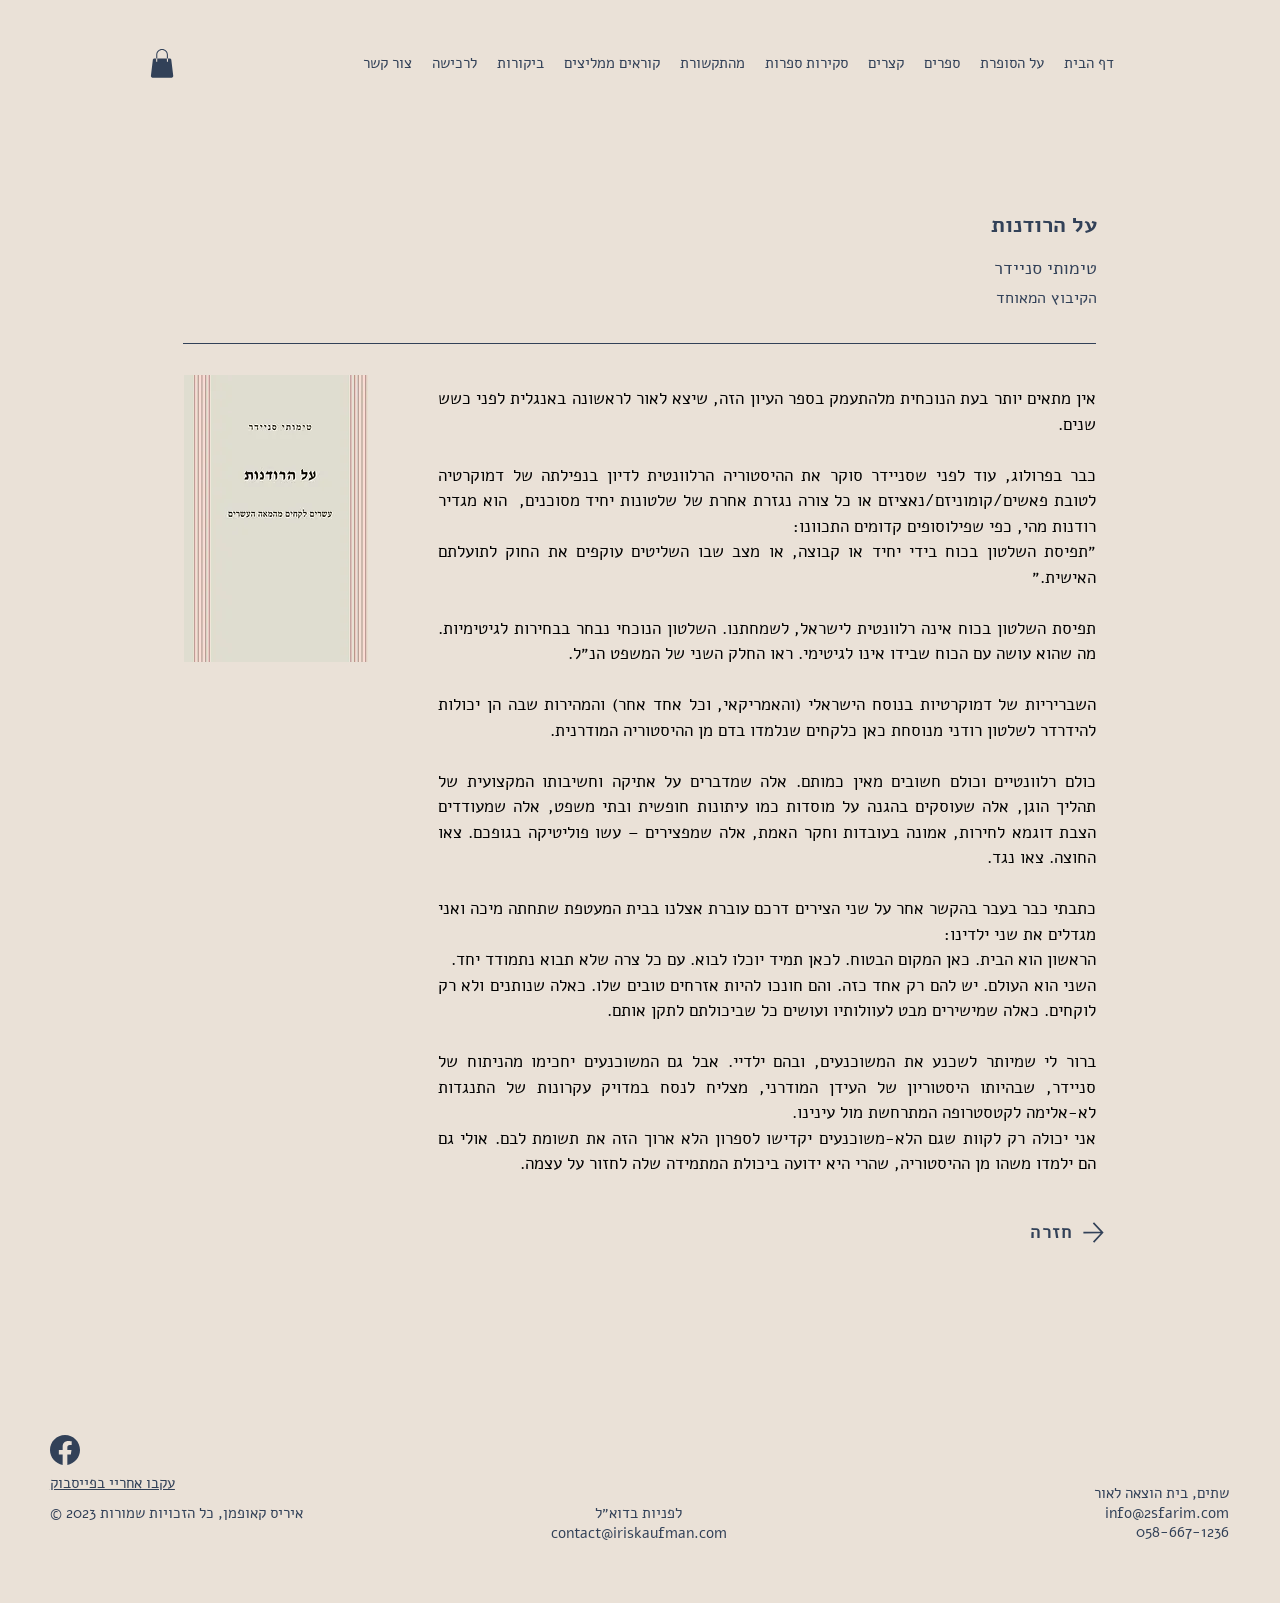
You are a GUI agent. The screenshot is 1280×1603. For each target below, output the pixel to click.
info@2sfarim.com (1167, 1513)
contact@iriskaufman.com (639, 1533)
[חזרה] (1035, 1232)
